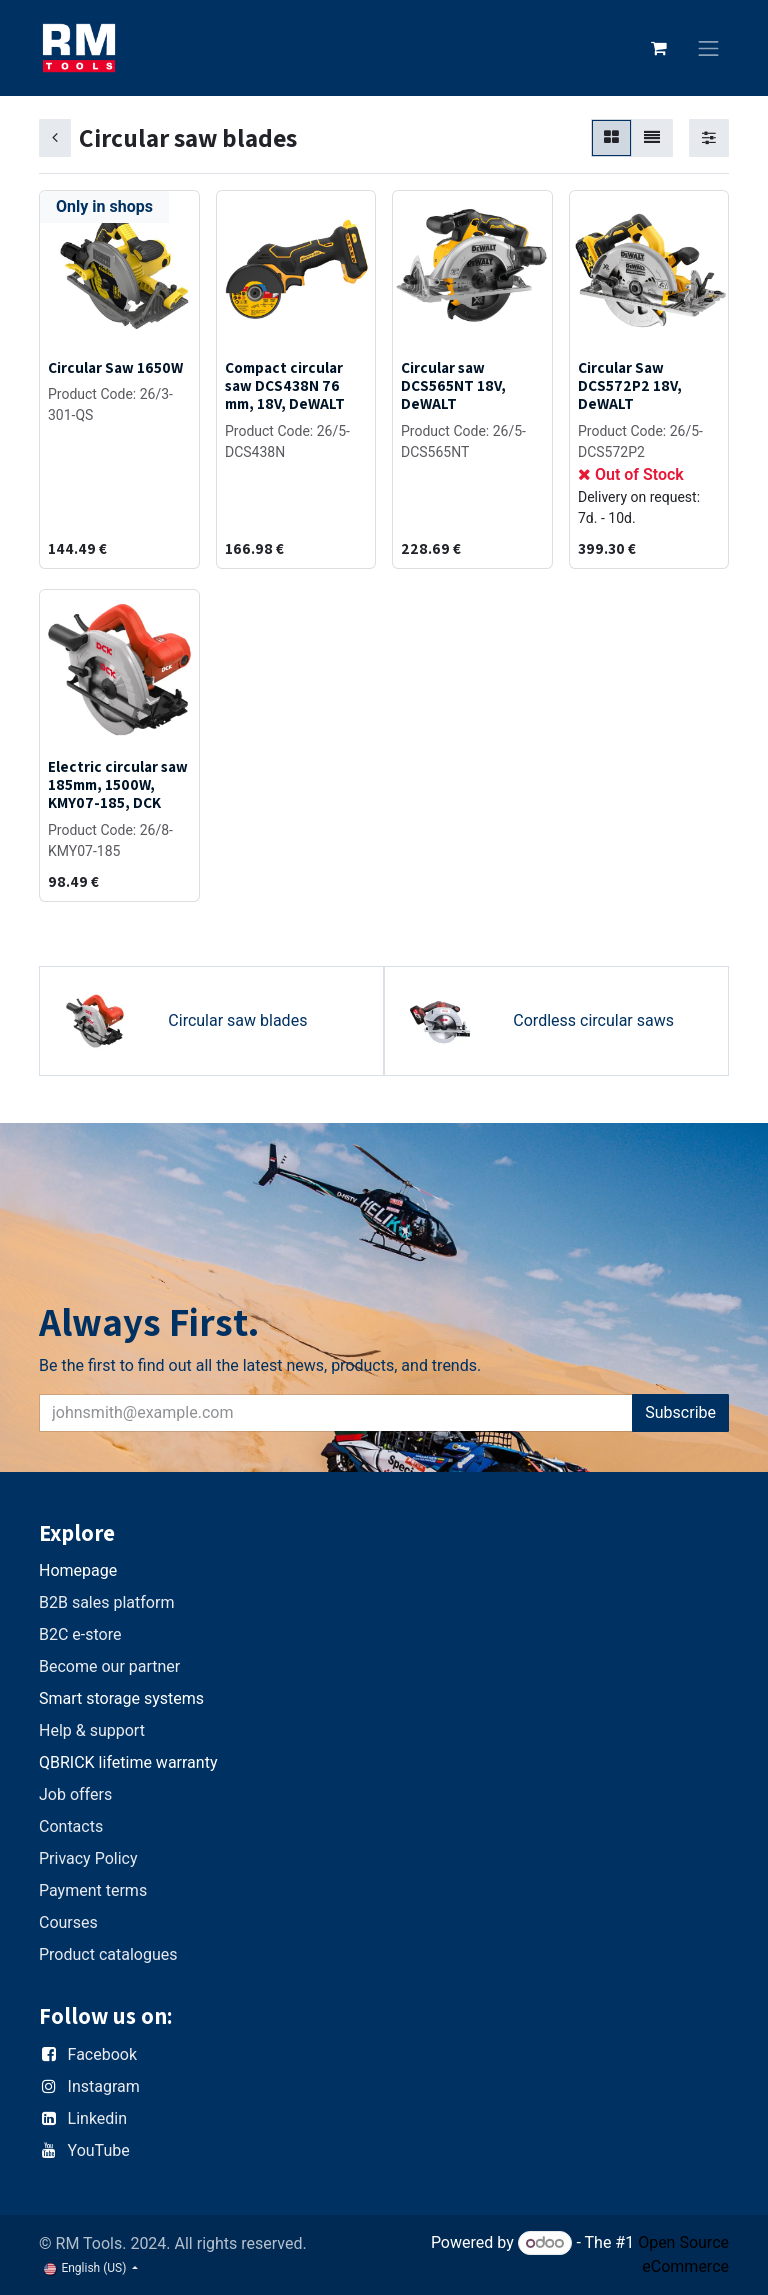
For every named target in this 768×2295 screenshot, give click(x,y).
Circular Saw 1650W (115, 367)
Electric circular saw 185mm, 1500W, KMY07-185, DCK (118, 784)
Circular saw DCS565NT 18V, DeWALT (453, 385)
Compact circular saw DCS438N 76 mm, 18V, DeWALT (285, 385)
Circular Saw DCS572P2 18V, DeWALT (630, 385)
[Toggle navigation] (709, 48)
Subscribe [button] (680, 1412)
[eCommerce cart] (659, 48)
